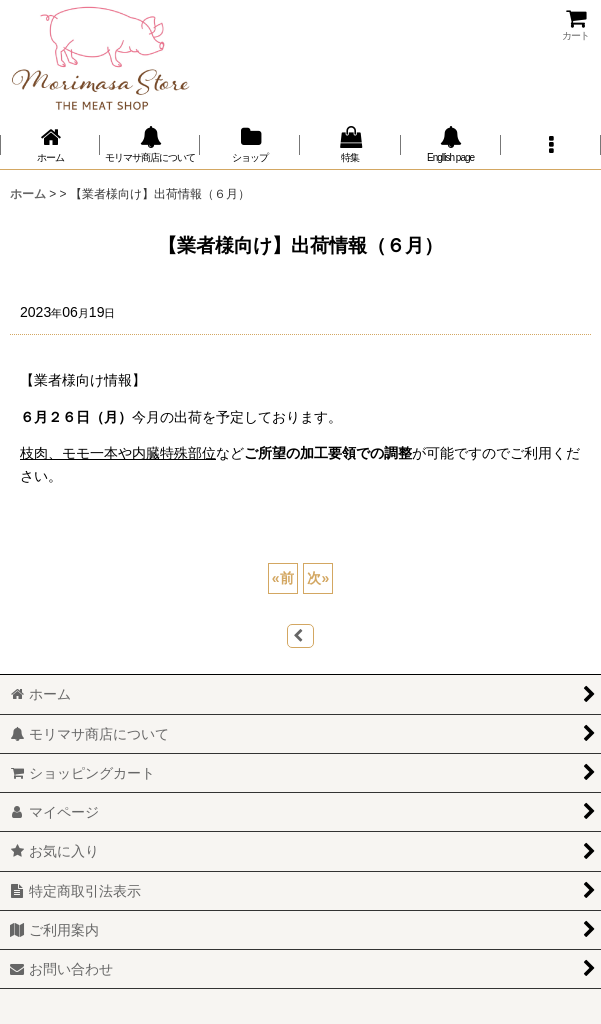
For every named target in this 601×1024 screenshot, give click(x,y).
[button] (551, 145)
